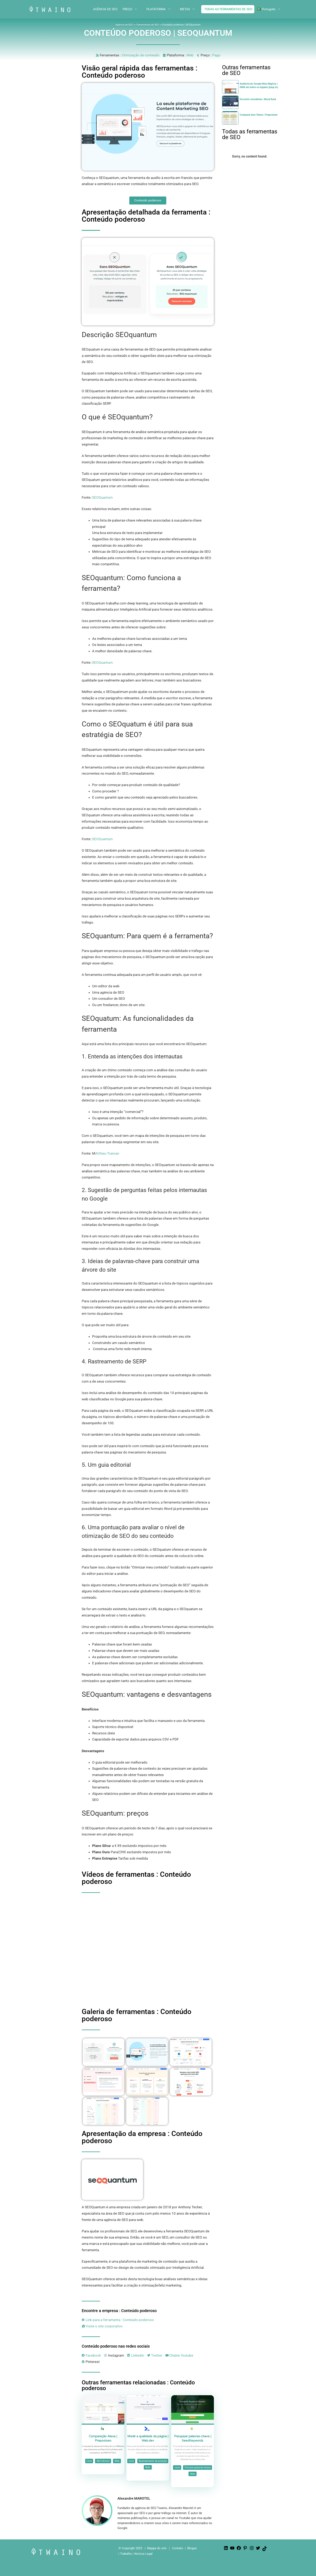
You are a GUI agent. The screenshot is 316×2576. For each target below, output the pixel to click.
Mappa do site (156, 2548)
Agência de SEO (124, 24)
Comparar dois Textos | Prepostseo (259, 114)
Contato (177, 2548)
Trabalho (126, 2554)
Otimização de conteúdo (141, 55)
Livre (89, 2461)
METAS (190, 9)
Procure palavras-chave (198, 2467)
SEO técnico (103, 2461)
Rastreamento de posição (153, 2461)
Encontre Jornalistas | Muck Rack (258, 99)
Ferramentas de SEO (148, 24)
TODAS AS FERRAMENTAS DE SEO (228, 9)
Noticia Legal (143, 2554)
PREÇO (133, 9)
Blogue (192, 2548)
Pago (216, 55)
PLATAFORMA (161, 9)
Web (189, 55)
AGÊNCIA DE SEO (105, 9)
